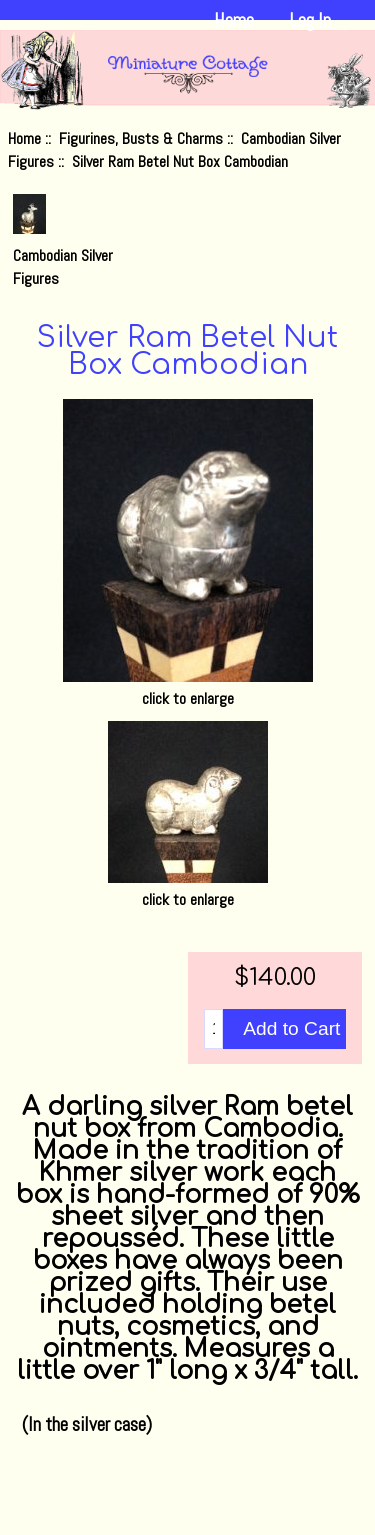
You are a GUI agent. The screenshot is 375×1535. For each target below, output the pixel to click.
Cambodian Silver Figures (63, 256)
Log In (310, 20)
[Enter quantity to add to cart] (213, 1029)
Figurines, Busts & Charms (141, 138)
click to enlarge (188, 888)
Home (234, 20)
